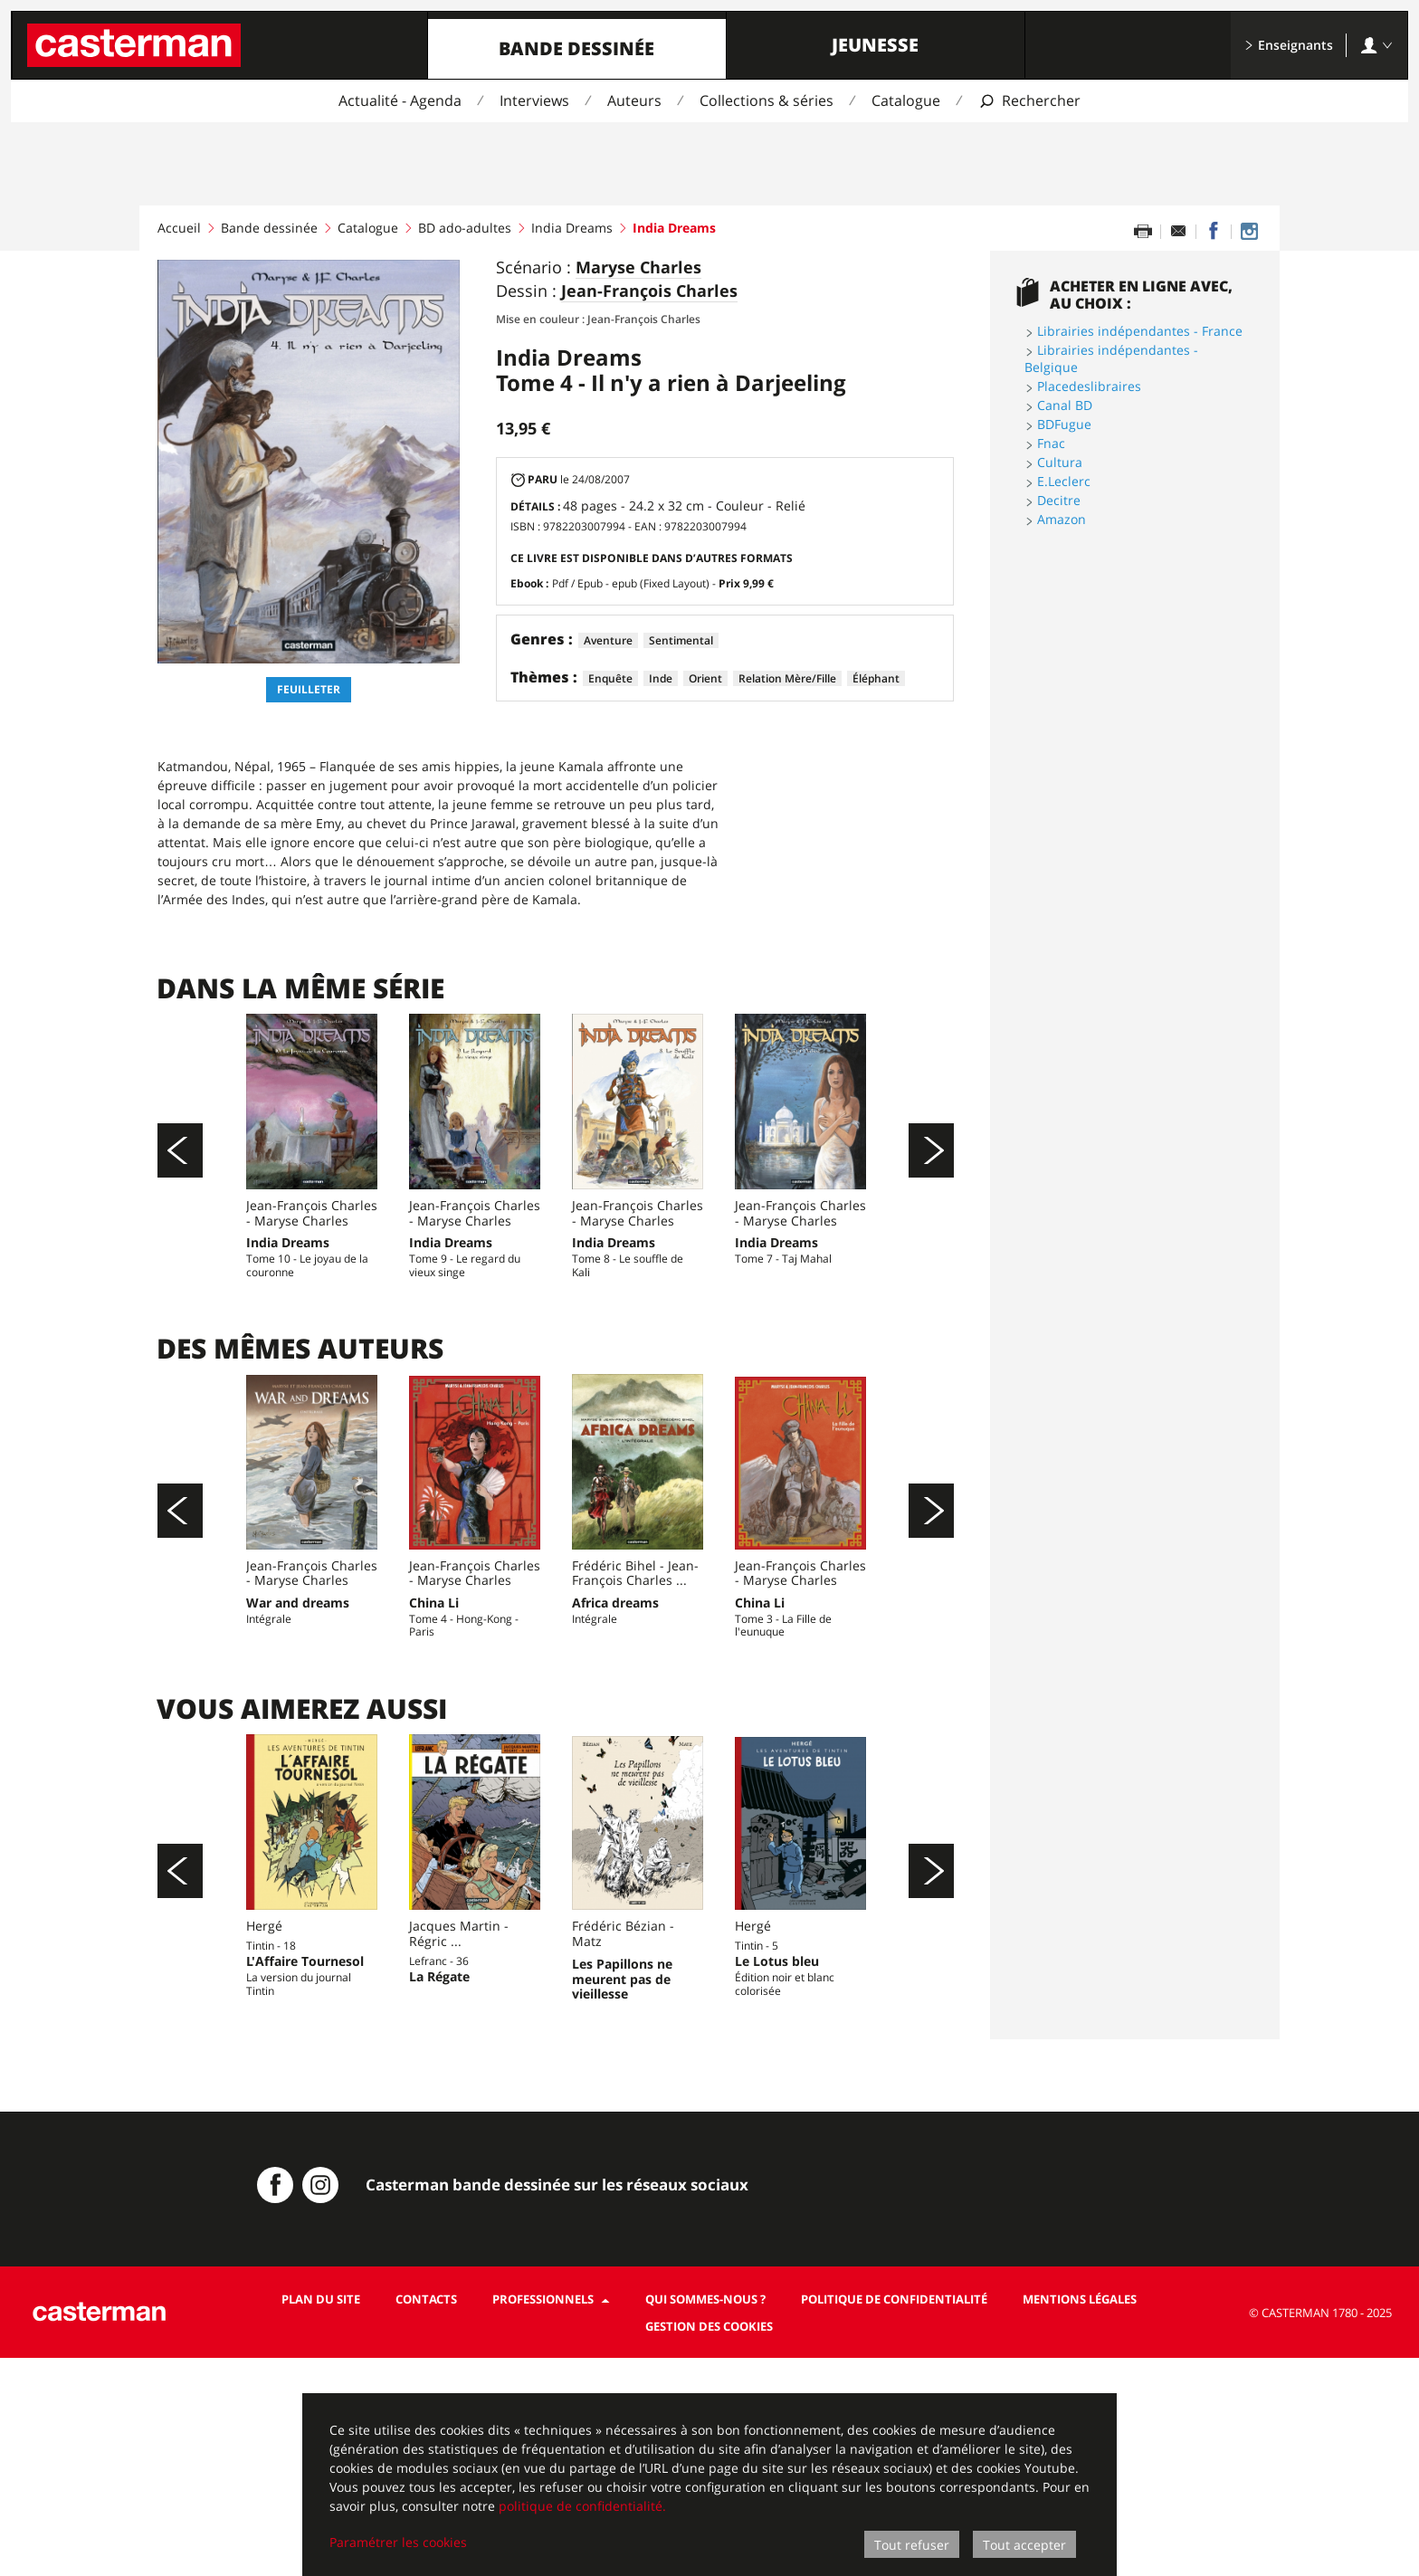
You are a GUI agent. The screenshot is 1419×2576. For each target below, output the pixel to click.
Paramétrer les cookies (398, 2542)
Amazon (1061, 519)
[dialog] (709, 2484)
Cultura (1059, 462)
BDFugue (1064, 424)
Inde (660, 678)
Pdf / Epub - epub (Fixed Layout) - (663, 583)
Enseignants (1288, 44)
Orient (705, 678)
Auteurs (634, 100)
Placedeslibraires (1089, 386)
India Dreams (572, 227)
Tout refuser (911, 2544)
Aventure (608, 640)
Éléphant (876, 678)
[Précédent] (180, 1186)
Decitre (1059, 500)
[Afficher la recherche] (1029, 101)
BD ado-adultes (464, 227)
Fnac (1051, 443)
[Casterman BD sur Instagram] (1249, 231)
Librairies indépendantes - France (1140, 330)
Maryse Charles (638, 268)
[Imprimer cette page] (1143, 231)
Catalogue (905, 100)
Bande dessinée (576, 48)
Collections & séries (766, 100)
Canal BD (1064, 405)
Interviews (534, 100)
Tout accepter (1024, 2544)
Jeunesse (875, 45)
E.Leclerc (1063, 481)
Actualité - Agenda (400, 100)
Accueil (179, 227)
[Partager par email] (1178, 231)
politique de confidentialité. (582, 2505)
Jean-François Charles (649, 291)
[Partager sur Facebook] (1213, 231)
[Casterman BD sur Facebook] (275, 2403)
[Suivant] (931, 1186)
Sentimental (681, 640)
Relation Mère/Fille (787, 678)
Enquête (610, 678)
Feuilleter (308, 689)
